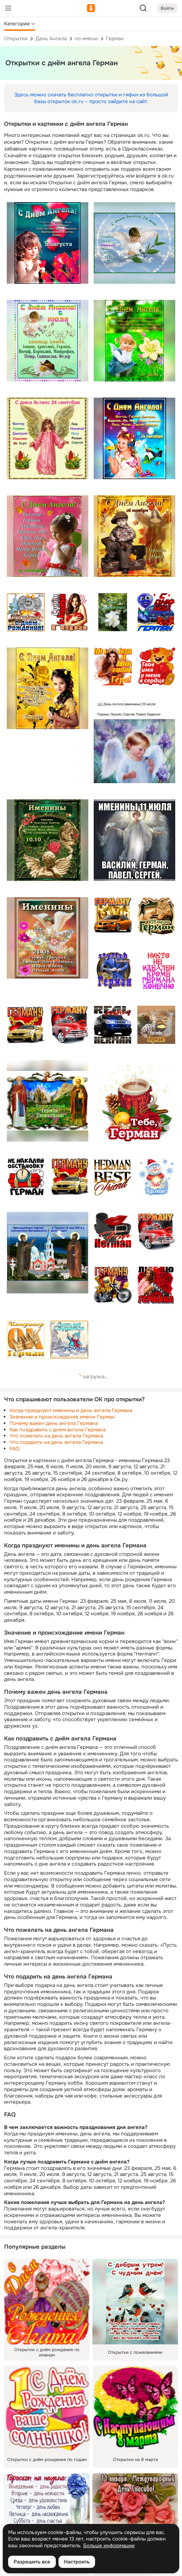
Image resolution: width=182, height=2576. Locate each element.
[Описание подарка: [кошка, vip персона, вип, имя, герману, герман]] (156, 916)
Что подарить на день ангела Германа (56, 1442)
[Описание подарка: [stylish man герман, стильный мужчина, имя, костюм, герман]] (113, 971)
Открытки (15, 38)
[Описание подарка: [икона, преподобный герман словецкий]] (47, 1101)
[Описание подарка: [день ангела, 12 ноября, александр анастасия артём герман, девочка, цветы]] (47, 688)
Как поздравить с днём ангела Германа (57, 1429)
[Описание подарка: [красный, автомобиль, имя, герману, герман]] (69, 1025)
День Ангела (51, 38)
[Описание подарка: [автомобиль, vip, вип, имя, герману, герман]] (113, 916)
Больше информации (109, 2546)
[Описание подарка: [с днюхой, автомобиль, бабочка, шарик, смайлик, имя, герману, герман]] (156, 612)
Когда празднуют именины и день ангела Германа (70, 1410)
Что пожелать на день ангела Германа (56, 1435)
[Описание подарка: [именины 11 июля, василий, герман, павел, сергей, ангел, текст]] (134, 840)
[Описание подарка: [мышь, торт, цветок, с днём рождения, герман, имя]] (26, 612)
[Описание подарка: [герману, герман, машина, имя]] (156, 1231)
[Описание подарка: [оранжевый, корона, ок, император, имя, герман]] (26, 1339)
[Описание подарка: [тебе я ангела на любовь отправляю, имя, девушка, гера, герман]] (113, 667)
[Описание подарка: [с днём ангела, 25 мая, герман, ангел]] (134, 243)
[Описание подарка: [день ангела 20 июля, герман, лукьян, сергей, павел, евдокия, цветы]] (134, 742)
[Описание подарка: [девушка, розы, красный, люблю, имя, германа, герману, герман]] (156, 1285)
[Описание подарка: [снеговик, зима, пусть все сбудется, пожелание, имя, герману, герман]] (69, 1339)
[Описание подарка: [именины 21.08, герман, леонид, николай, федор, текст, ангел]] (47, 938)
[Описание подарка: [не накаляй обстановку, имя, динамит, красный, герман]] (26, 1177)
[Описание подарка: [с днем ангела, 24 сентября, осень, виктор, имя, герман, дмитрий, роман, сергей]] (47, 438)
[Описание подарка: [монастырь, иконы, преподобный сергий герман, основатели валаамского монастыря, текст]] (47, 1252)
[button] (20, 23)
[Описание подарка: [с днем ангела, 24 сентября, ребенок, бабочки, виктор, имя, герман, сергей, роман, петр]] (134, 438)
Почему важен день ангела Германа (53, 1423)
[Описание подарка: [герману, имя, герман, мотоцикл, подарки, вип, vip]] (113, 1285)
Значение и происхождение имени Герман (62, 1416)
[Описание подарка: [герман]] (156, 1025)
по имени (86, 38)
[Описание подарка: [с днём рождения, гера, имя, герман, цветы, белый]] (113, 612)
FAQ (14, 1448)
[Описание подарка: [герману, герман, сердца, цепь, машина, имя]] (69, 1177)
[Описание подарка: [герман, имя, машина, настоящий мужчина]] (113, 1025)
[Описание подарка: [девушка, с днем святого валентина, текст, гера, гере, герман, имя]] (69, 612)
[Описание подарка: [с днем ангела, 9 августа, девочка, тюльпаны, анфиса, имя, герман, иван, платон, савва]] (47, 243)
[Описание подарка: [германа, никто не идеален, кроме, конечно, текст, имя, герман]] (156, 971)
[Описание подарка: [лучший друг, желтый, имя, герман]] (113, 1177)
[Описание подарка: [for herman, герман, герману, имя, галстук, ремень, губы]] (113, 1231)
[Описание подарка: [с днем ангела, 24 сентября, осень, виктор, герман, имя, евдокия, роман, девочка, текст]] (47, 536)
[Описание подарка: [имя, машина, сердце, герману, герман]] (26, 1025)
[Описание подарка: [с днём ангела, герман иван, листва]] (134, 536)
